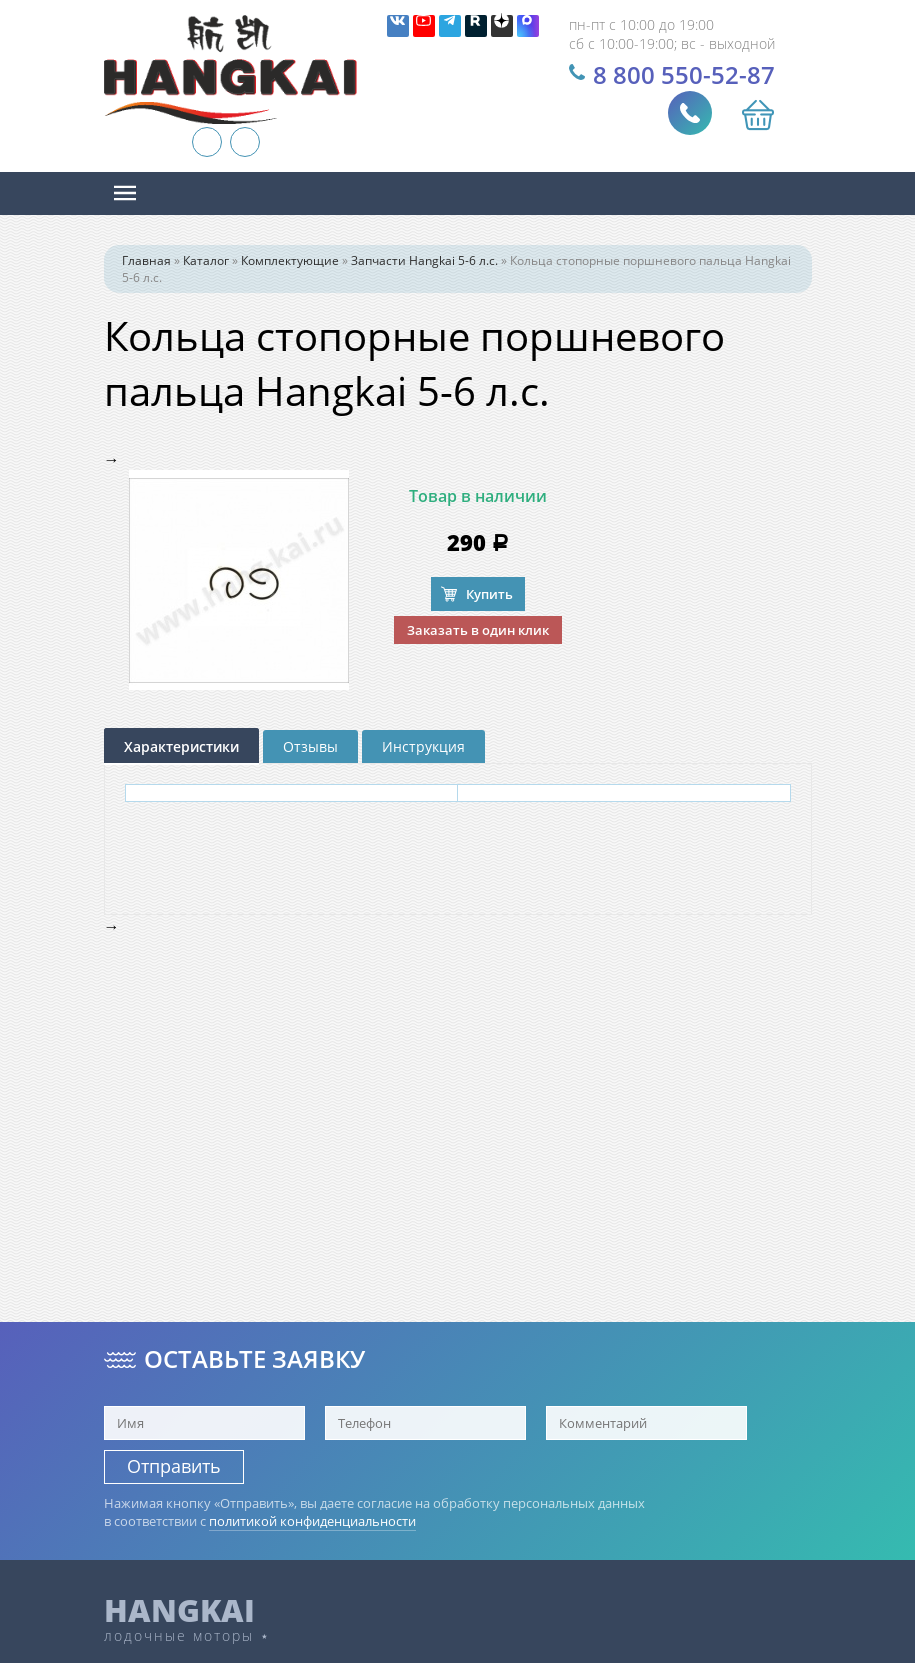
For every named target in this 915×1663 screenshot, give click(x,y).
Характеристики (181, 746)
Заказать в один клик (478, 630)
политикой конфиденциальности (312, 1521)
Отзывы (310, 746)
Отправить (174, 1466)
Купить (489, 594)
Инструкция (423, 746)
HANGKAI (179, 1610)
